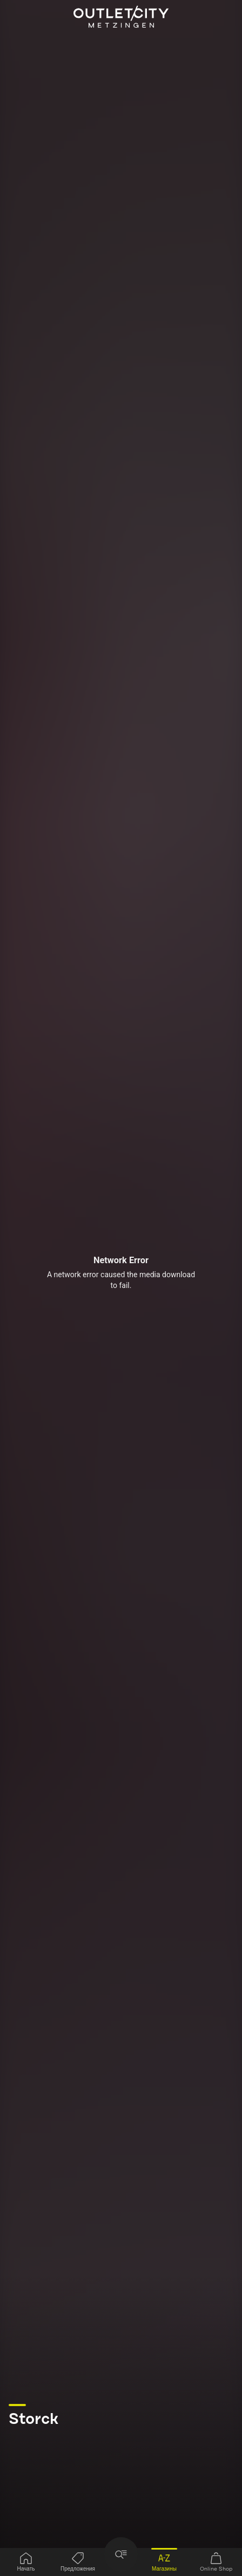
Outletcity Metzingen (121, 17)
